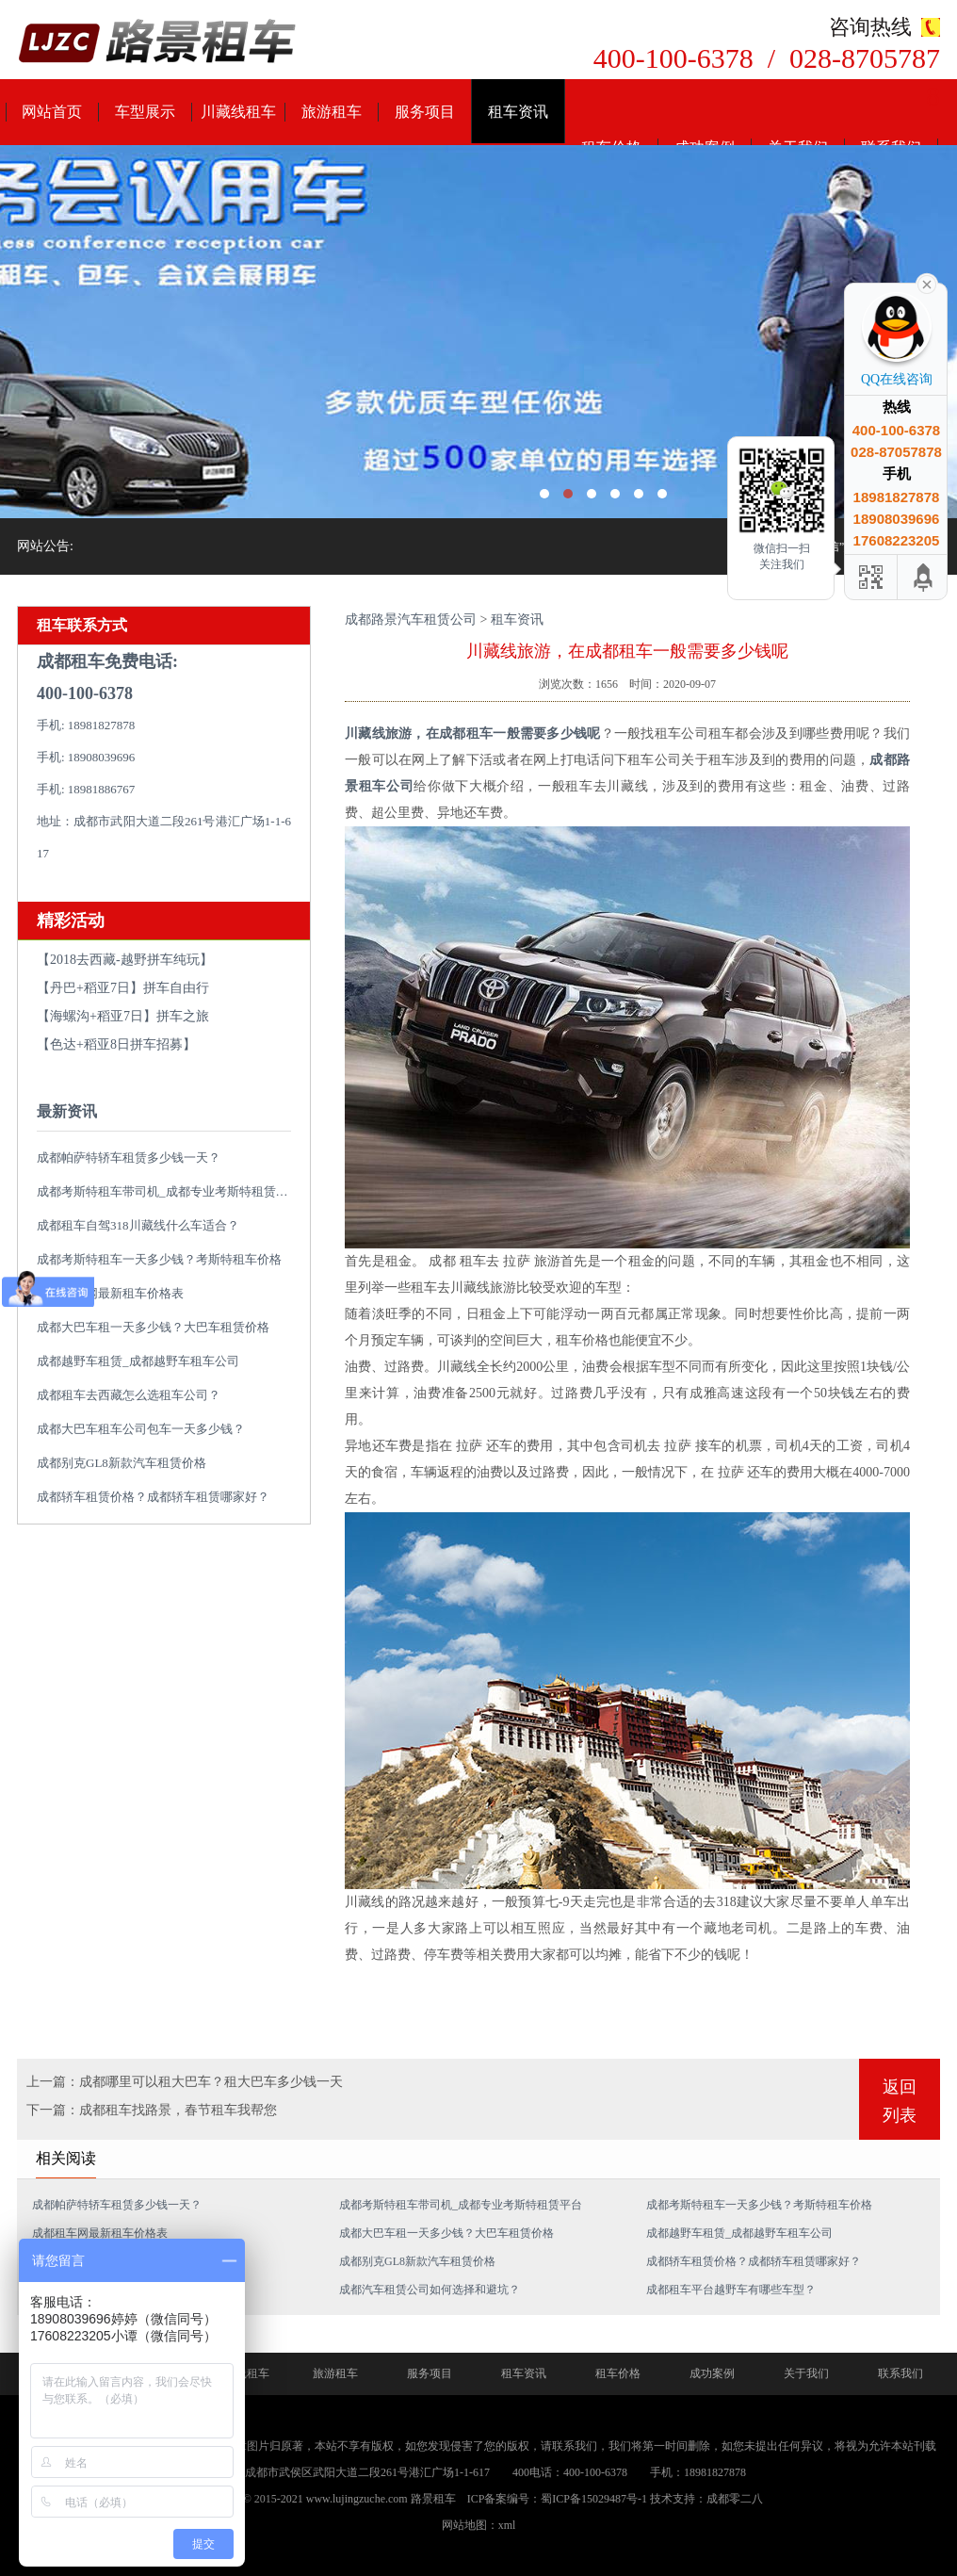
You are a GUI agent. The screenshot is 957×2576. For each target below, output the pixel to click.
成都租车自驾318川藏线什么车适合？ (138, 1225)
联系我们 (900, 2373)
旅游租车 (331, 112)
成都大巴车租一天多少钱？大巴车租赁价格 (153, 1327)
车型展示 (145, 112)
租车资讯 (518, 112)
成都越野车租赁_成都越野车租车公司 (138, 1361)
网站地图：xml (479, 2525)
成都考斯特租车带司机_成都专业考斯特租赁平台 (168, 1191)
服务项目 (425, 112)
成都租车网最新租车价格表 (110, 1293)
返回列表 (899, 2101)
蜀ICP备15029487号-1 (594, 2498)
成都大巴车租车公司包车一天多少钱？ (141, 1429)
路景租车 (433, 2498)
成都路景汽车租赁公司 (411, 619)
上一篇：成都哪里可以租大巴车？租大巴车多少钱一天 (184, 2082)
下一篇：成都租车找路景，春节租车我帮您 (151, 2110)
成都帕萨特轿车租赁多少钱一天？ (128, 1157)
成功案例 (712, 2373)
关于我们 (806, 2373)
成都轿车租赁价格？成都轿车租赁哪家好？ (153, 1497)
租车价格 (618, 2373)
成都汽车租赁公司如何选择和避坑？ (429, 2289)
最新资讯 (67, 1111)
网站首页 (52, 112)
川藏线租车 (238, 112)
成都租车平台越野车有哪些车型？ (731, 2289)
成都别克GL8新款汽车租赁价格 (121, 1463)
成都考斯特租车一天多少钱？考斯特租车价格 (159, 1259)
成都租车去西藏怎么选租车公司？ (128, 1395)
